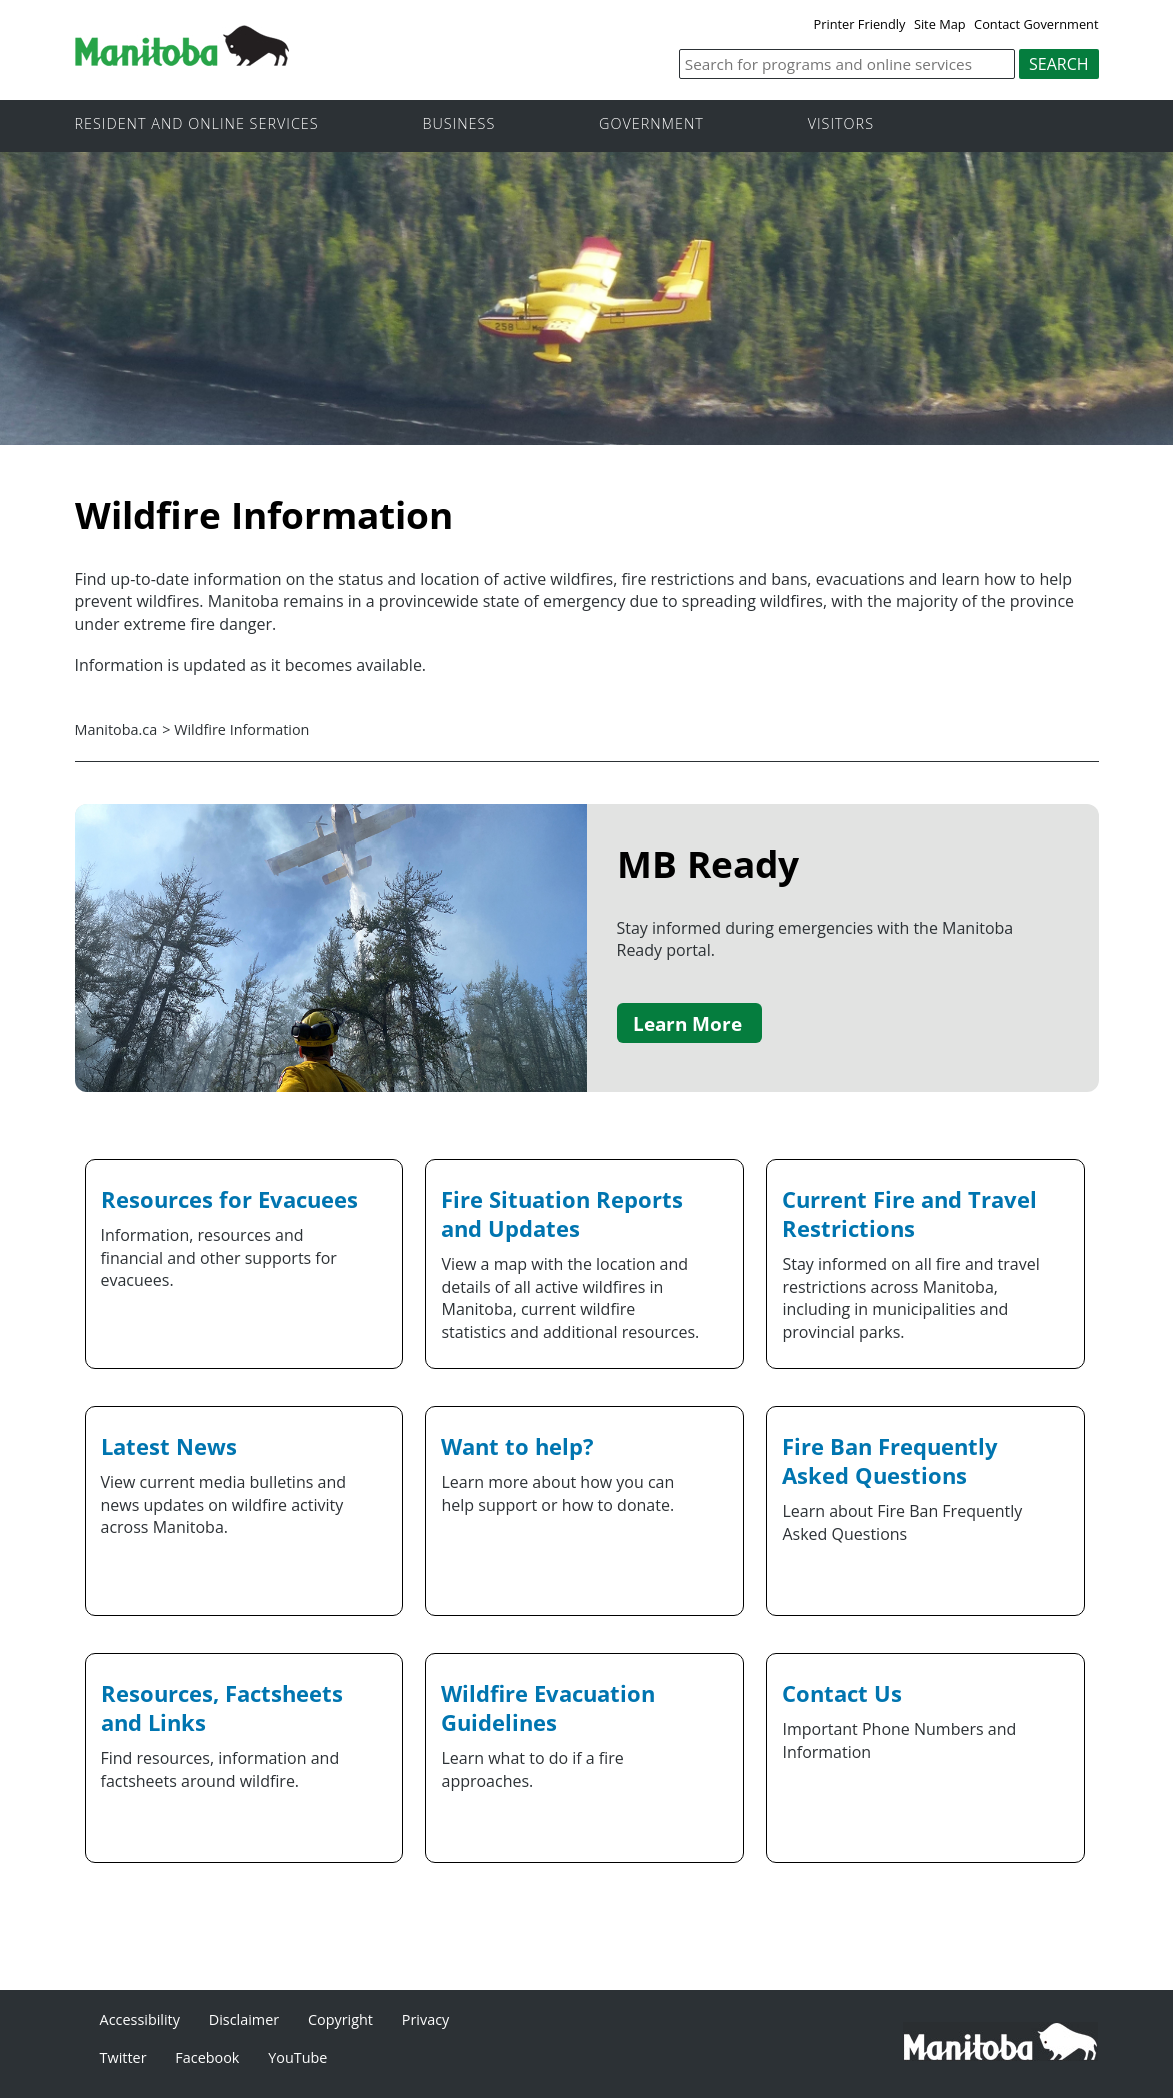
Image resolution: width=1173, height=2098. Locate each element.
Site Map (940, 24)
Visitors (841, 124)
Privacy (425, 2019)
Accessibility (140, 2019)
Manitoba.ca (116, 729)
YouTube (297, 2057)
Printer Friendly (860, 24)
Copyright (340, 2019)
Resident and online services (197, 124)
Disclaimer (244, 2019)
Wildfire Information (241, 729)
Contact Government (1036, 24)
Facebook (207, 2057)
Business (458, 124)
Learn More (687, 1023)
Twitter (123, 2057)
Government (651, 124)
